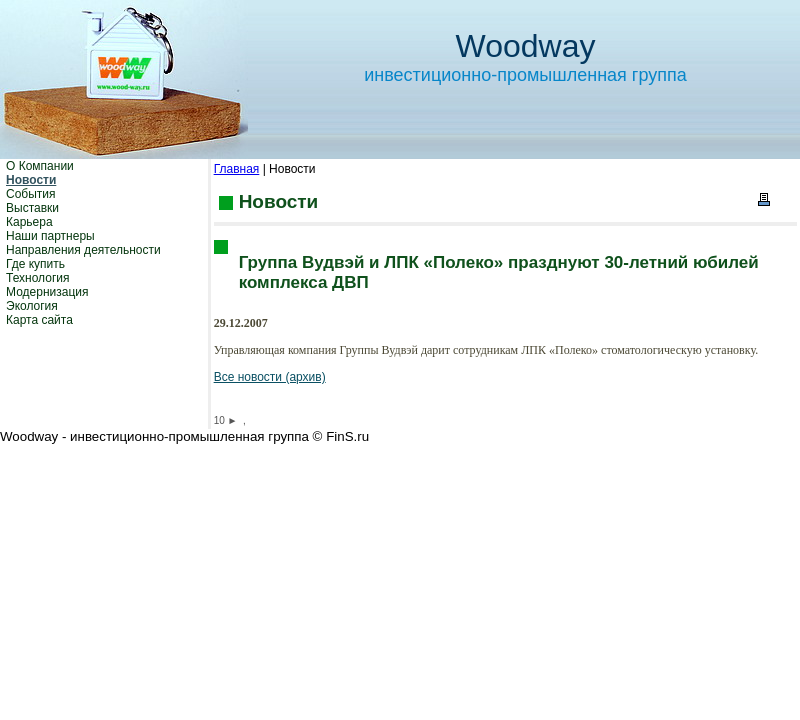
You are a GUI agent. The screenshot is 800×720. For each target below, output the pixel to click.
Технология (38, 278)
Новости (31, 180)
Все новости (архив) (270, 377)
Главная (237, 169)
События (31, 194)
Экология (32, 306)
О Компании (40, 166)
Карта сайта (39, 320)
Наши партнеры (50, 236)
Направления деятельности (83, 250)
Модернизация (47, 292)
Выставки (32, 208)
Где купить (35, 264)
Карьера (29, 222)
